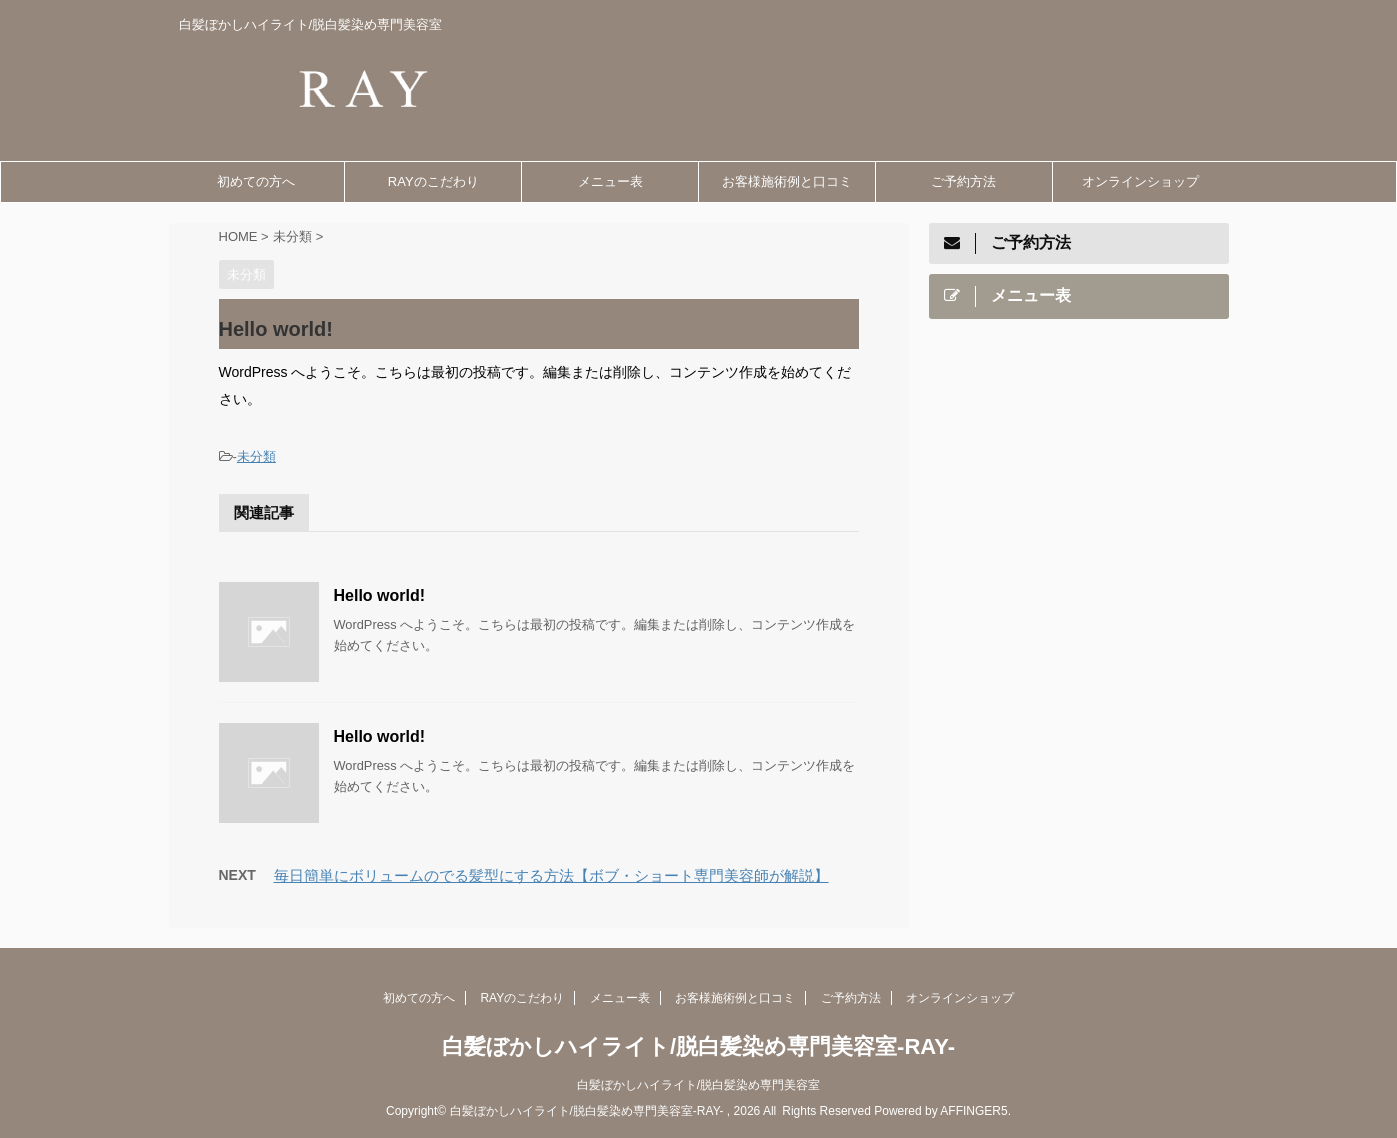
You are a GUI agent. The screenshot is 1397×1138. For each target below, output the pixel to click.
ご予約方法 (963, 181)
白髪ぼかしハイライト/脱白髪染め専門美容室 (698, 1085)
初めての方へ (256, 181)
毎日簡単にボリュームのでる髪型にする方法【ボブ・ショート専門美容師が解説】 (551, 875)
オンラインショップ (1140, 181)
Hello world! (380, 595)
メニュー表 (610, 181)
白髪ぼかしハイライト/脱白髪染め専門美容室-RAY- (698, 1046)
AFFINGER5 (973, 1111)
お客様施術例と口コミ (787, 181)
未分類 (256, 456)
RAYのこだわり (433, 181)
